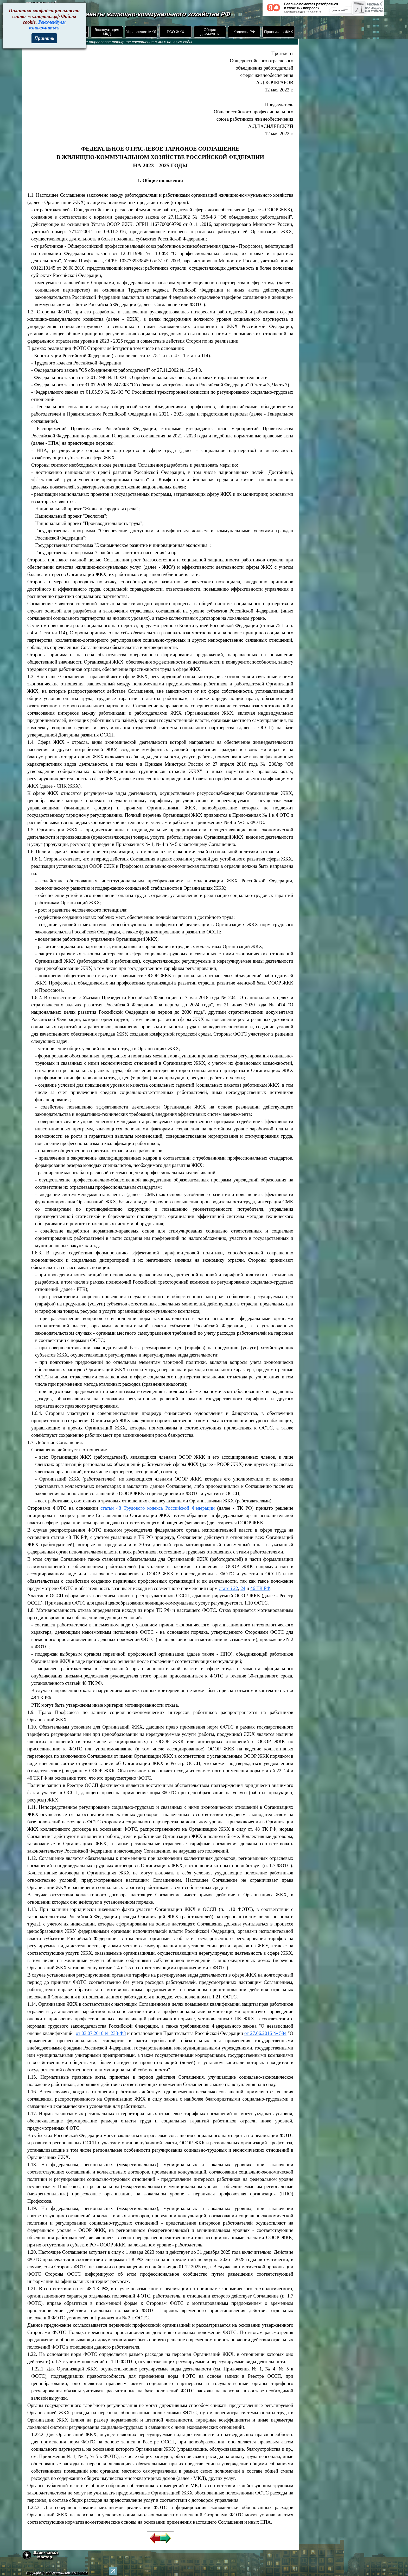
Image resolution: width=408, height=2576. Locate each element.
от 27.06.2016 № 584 (265, 2033)
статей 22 (228, 1588)
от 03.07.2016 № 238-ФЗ (101, 2033)
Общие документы (209, 32)
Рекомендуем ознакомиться (47, 24)
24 (242, 1588)
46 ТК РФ (260, 1588)
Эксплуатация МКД (106, 32)
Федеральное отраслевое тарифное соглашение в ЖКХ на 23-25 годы (128, 42)
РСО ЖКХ (175, 32)
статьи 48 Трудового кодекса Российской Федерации (157, 1508)
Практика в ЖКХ (278, 32)
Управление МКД (141, 32)
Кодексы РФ (244, 32)
